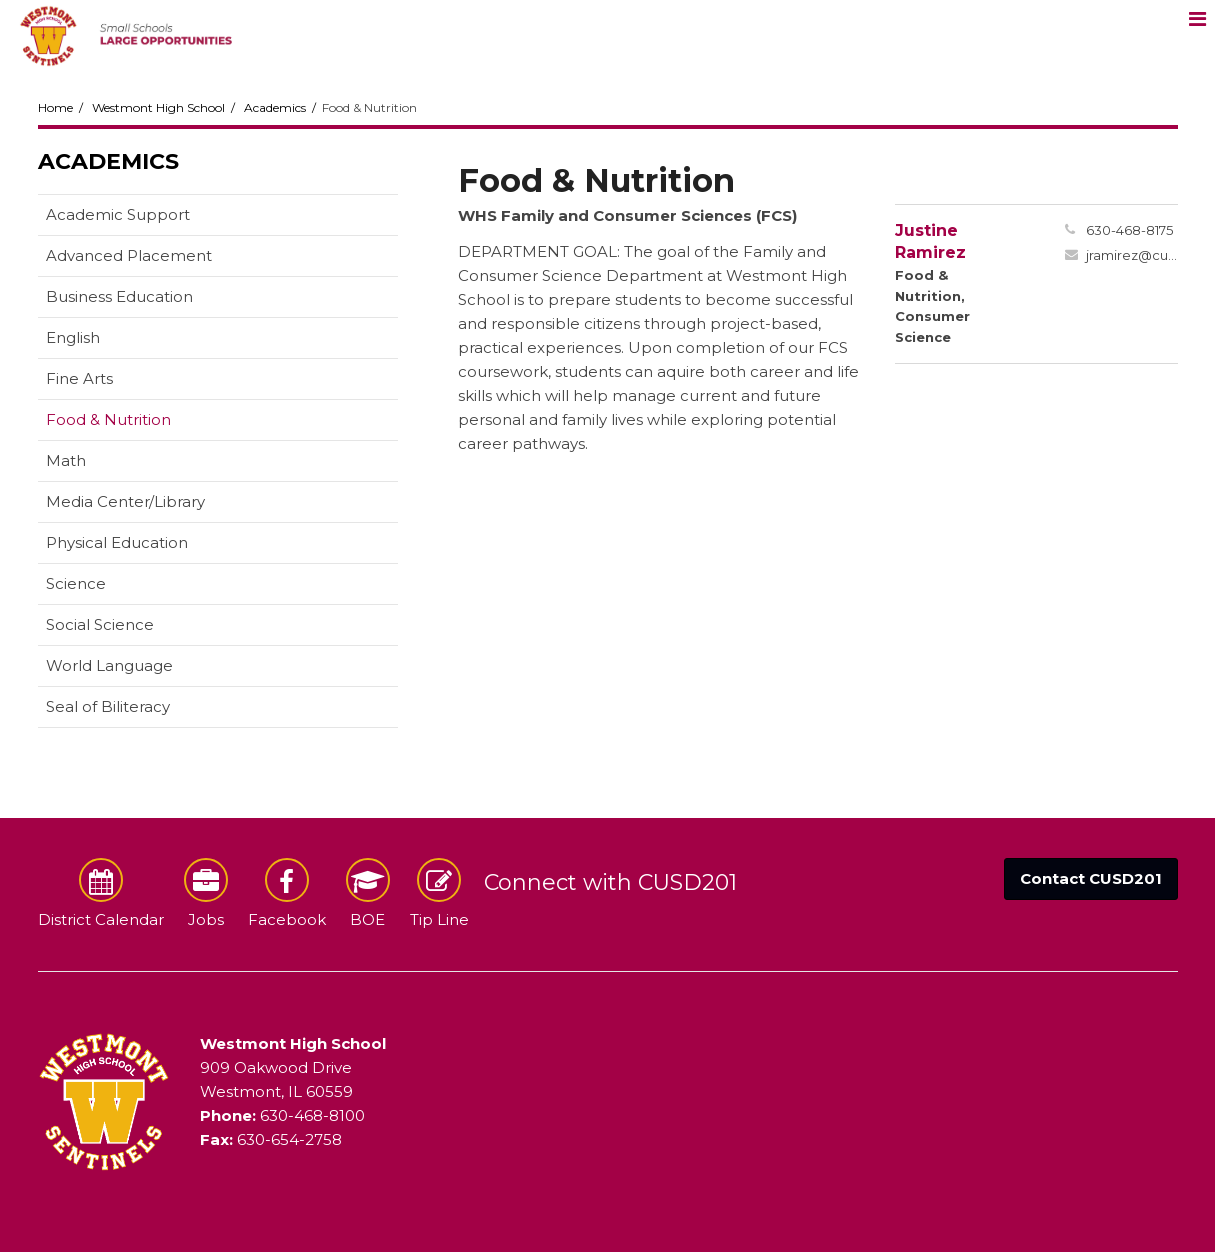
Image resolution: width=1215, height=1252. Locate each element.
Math (66, 460)
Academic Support (118, 214)
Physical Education (117, 542)
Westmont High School (158, 107)
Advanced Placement (129, 255)
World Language (109, 665)
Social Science (100, 624)
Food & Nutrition (108, 419)
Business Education (119, 296)
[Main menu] (1197, 18)
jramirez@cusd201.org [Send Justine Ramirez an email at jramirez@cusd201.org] (1132, 255)
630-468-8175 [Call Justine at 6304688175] (1129, 230)
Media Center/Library (125, 501)
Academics (275, 107)
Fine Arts (79, 378)
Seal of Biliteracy (108, 706)
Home (55, 107)
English (73, 337)
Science (76, 583)
